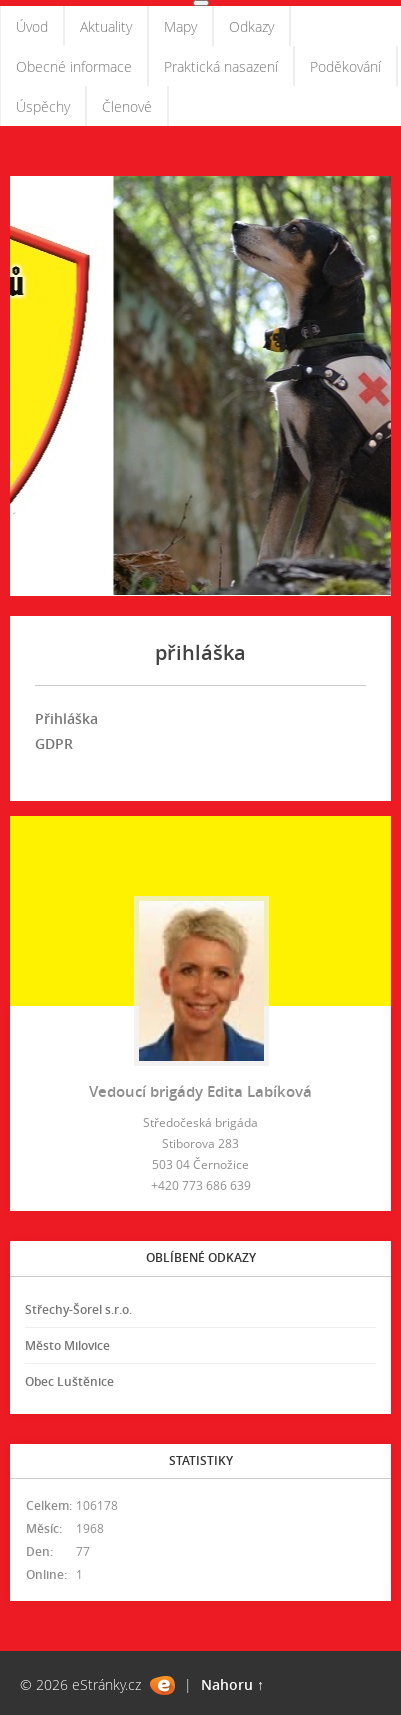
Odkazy (251, 26)
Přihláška (68, 718)
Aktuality (106, 26)
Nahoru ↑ (232, 1684)
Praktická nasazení (221, 66)
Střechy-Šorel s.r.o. (78, 1309)
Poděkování (345, 66)
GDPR (54, 743)
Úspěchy (43, 106)
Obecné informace (74, 66)
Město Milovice (67, 1345)
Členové (127, 106)
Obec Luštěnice (69, 1381)
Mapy (180, 26)
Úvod (32, 26)
